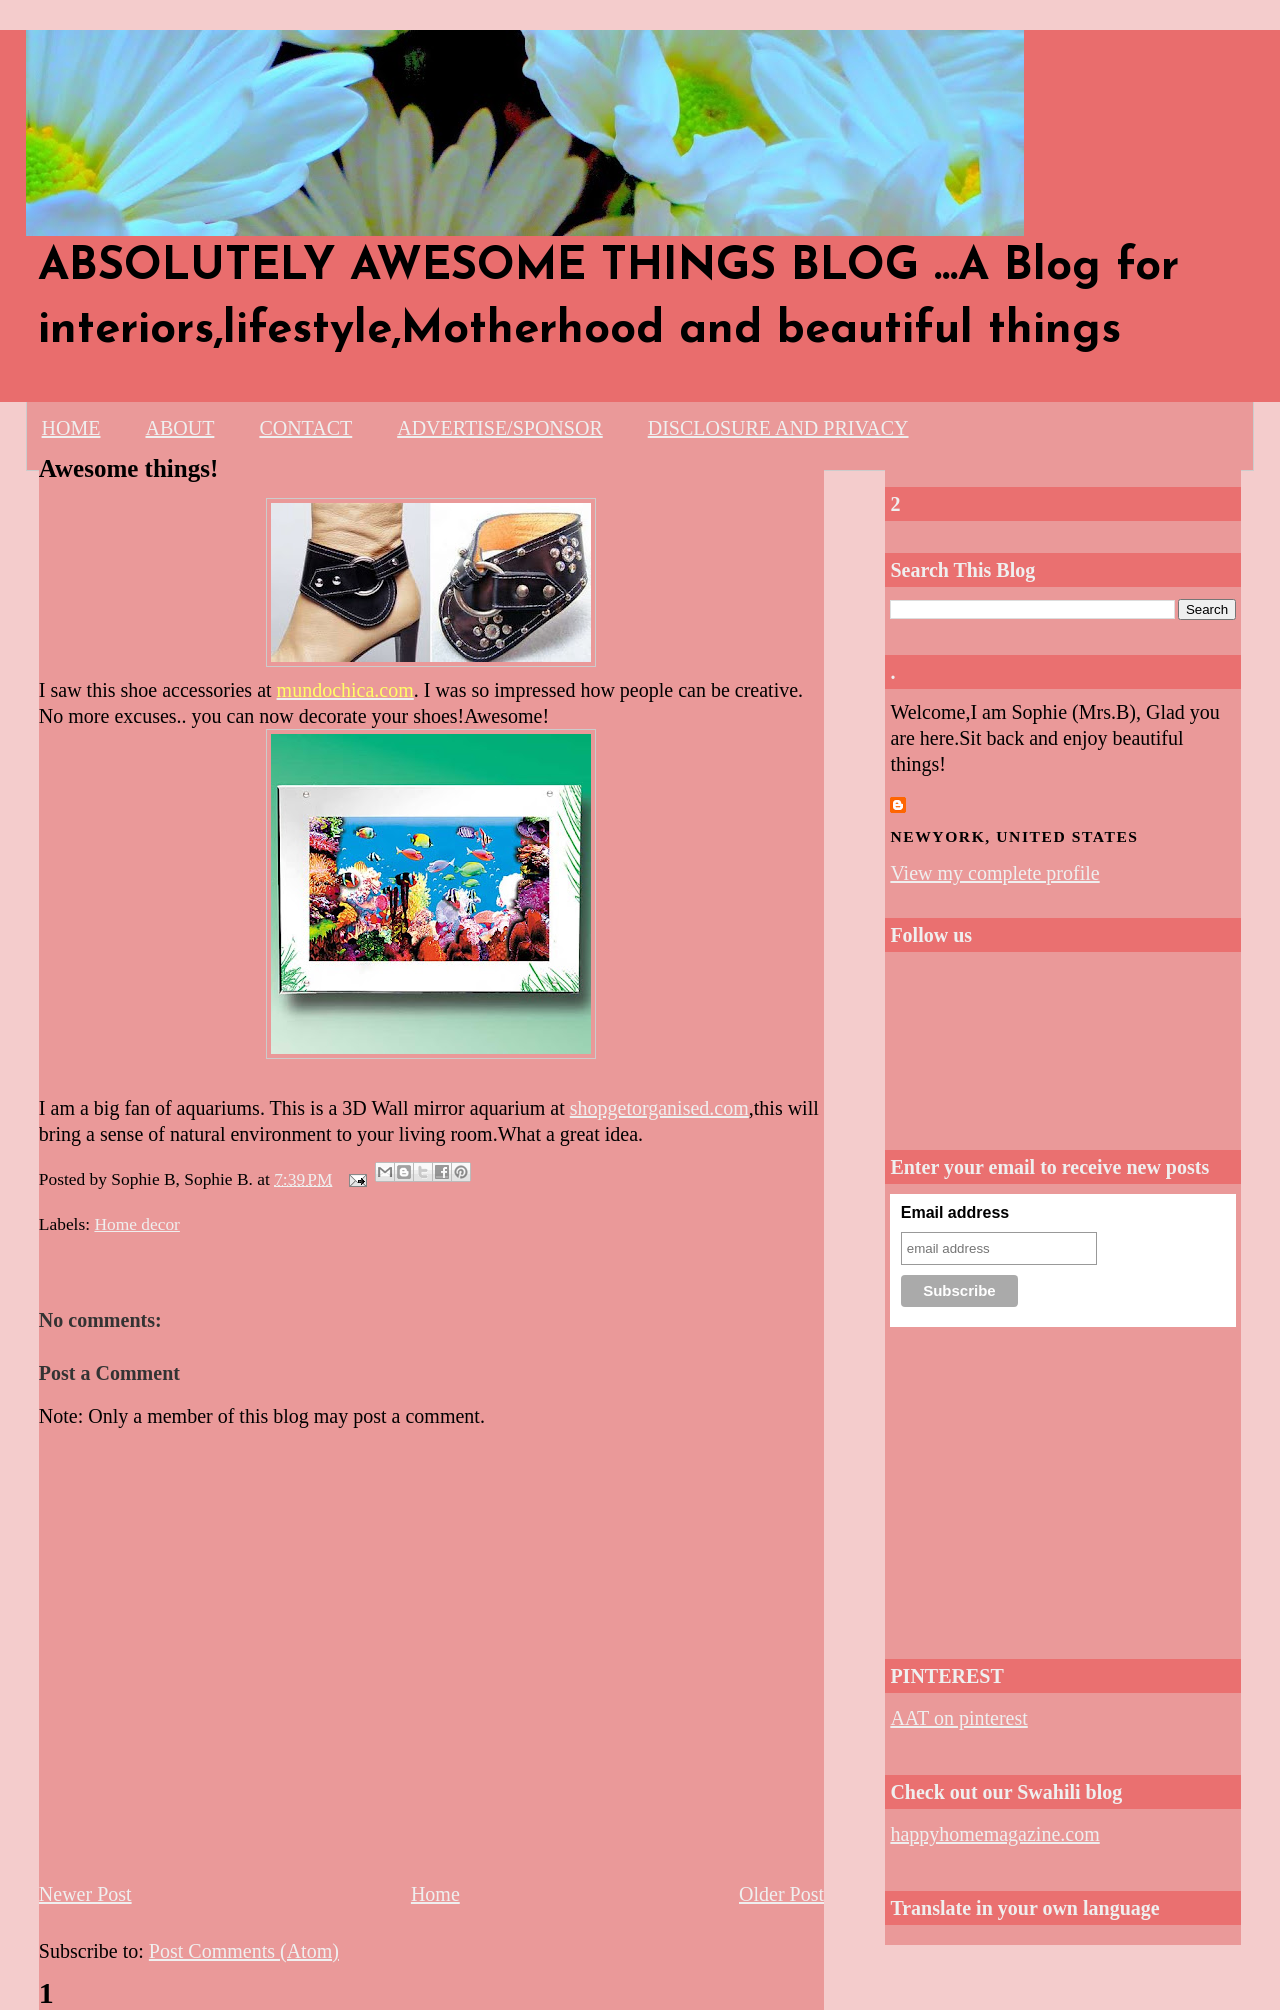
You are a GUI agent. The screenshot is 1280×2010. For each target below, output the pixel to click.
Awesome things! (128, 468)
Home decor (136, 1224)
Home (435, 1894)
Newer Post (85, 1894)
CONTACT (305, 428)
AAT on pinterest (958, 1718)
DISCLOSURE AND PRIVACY (778, 428)
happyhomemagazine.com (994, 1834)
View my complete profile (994, 873)
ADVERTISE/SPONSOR (500, 428)
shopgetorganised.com (659, 1108)
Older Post (781, 1894)
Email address (955, 1212)
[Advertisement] (1063, 1487)
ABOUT (179, 428)
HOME (71, 428)
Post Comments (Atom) (244, 1951)
